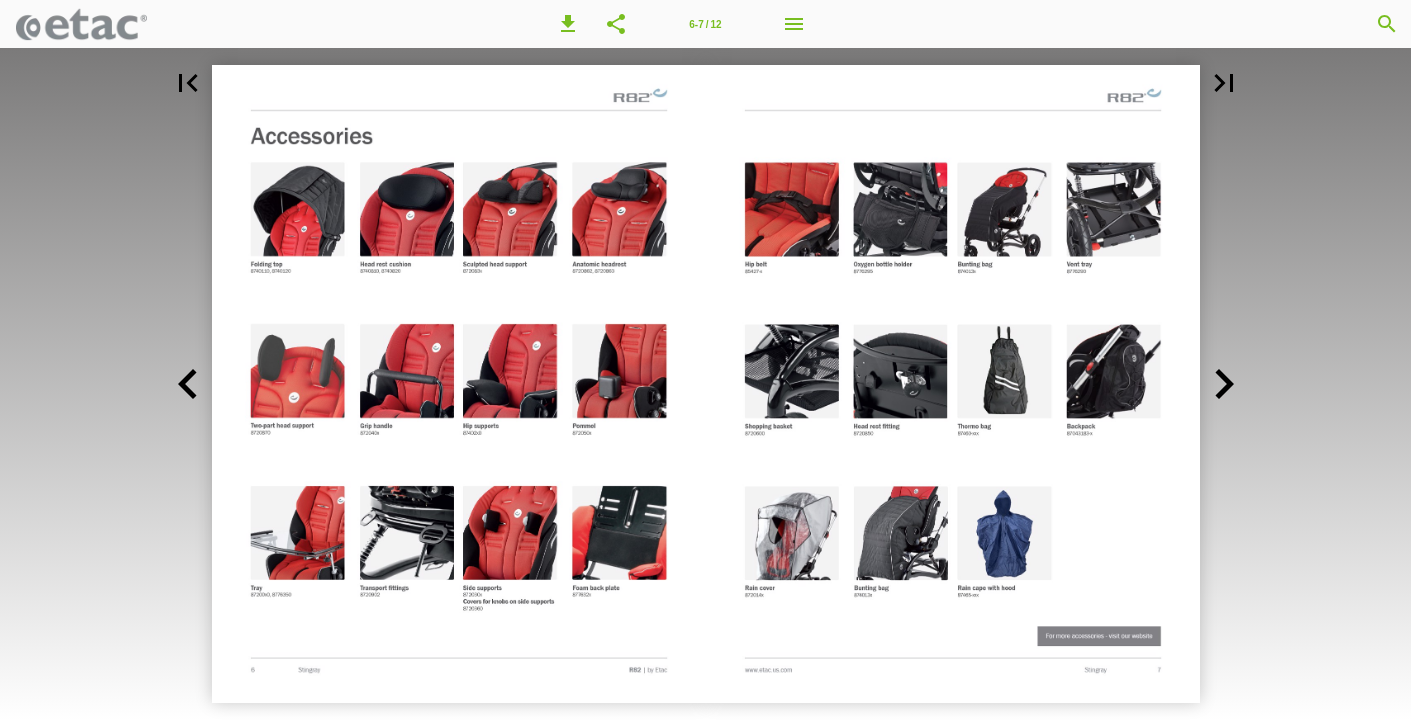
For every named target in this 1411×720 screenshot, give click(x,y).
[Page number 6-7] (705, 24)
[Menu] (794, 24)
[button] (568, 24)
